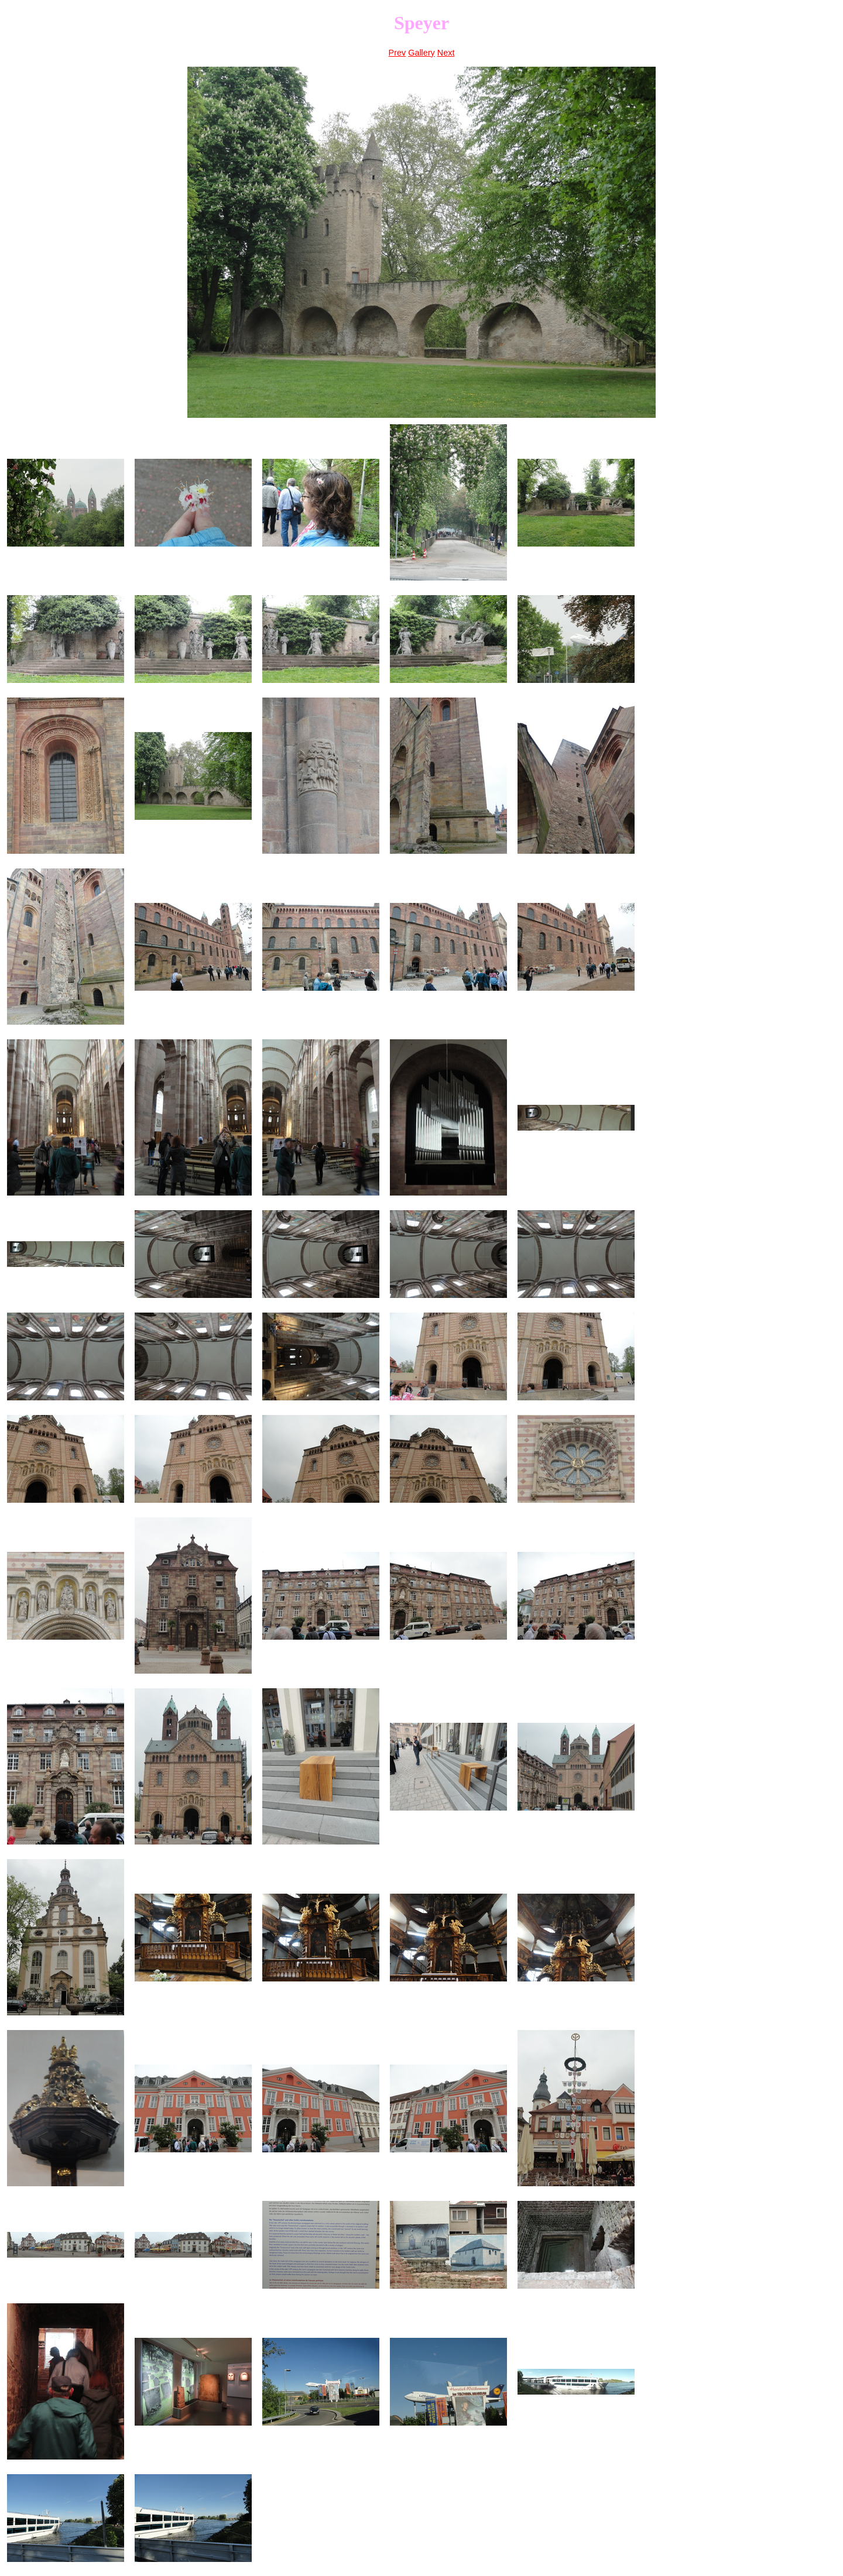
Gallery (421, 52)
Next (446, 52)
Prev (397, 52)
